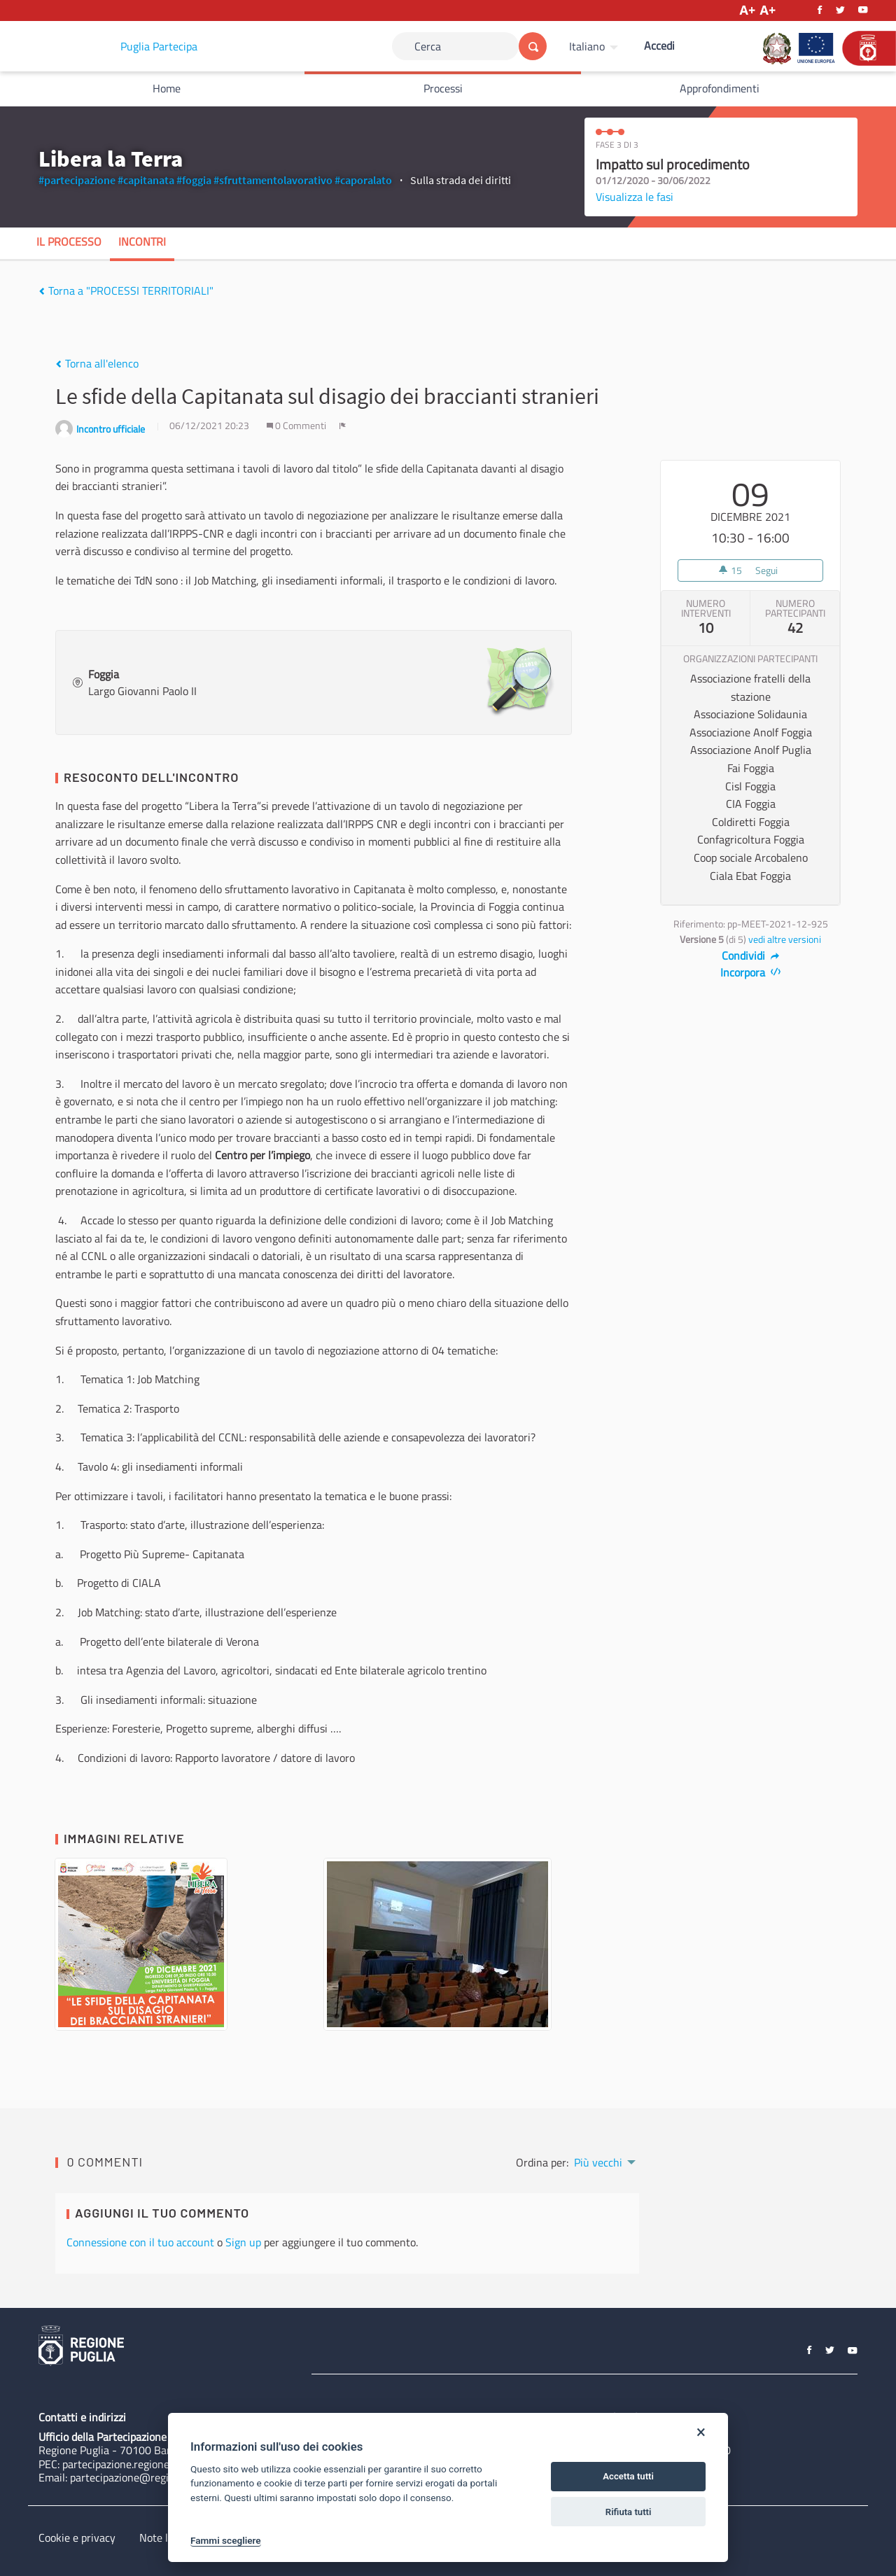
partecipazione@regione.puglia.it (148, 2477)
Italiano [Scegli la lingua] (587, 46)
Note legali (164, 2537)
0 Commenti (297, 425)
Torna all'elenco (97, 363)
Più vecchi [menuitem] (598, 2162)
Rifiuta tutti (629, 2512)
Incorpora (750, 972)
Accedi (659, 45)
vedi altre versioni (784, 939)
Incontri (142, 241)
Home (167, 88)
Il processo (69, 241)
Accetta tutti (628, 2476)
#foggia (193, 180)
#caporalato (363, 180)
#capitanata (146, 180)
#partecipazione (76, 180)
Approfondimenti (720, 88)
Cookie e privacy (76, 2537)
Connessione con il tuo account (140, 2242)
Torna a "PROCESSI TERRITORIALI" (126, 290)
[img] (41, 291)
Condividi (751, 955)
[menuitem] (595, 46)
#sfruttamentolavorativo (273, 180)
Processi (443, 88)
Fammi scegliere (225, 2540)
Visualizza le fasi (634, 196)
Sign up (243, 2242)
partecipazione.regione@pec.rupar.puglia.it (163, 2464)
